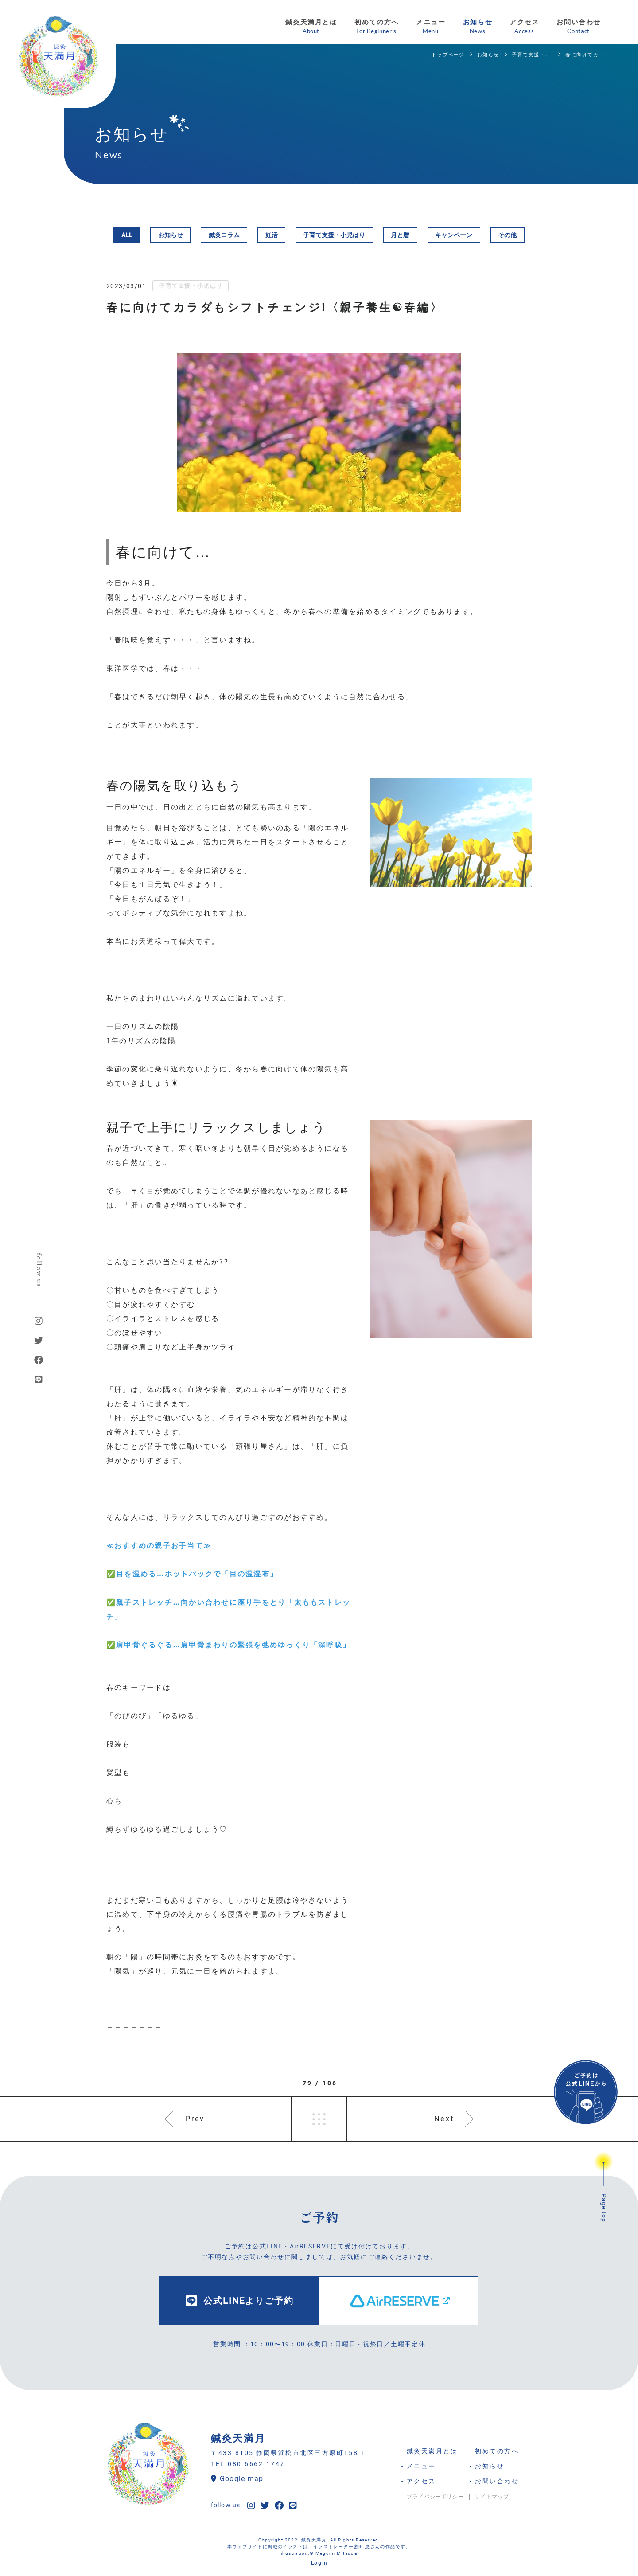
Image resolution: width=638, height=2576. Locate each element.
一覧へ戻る (319, 2119)
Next (444, 2119)
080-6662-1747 (256, 2463)
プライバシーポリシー (435, 2497)
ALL (126, 234)
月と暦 (400, 234)
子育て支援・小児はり (334, 234)
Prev (195, 2119)
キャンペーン (453, 234)
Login (319, 2563)
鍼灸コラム (224, 234)
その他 (507, 234)
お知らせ (170, 234)
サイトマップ (492, 2497)
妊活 (271, 234)
